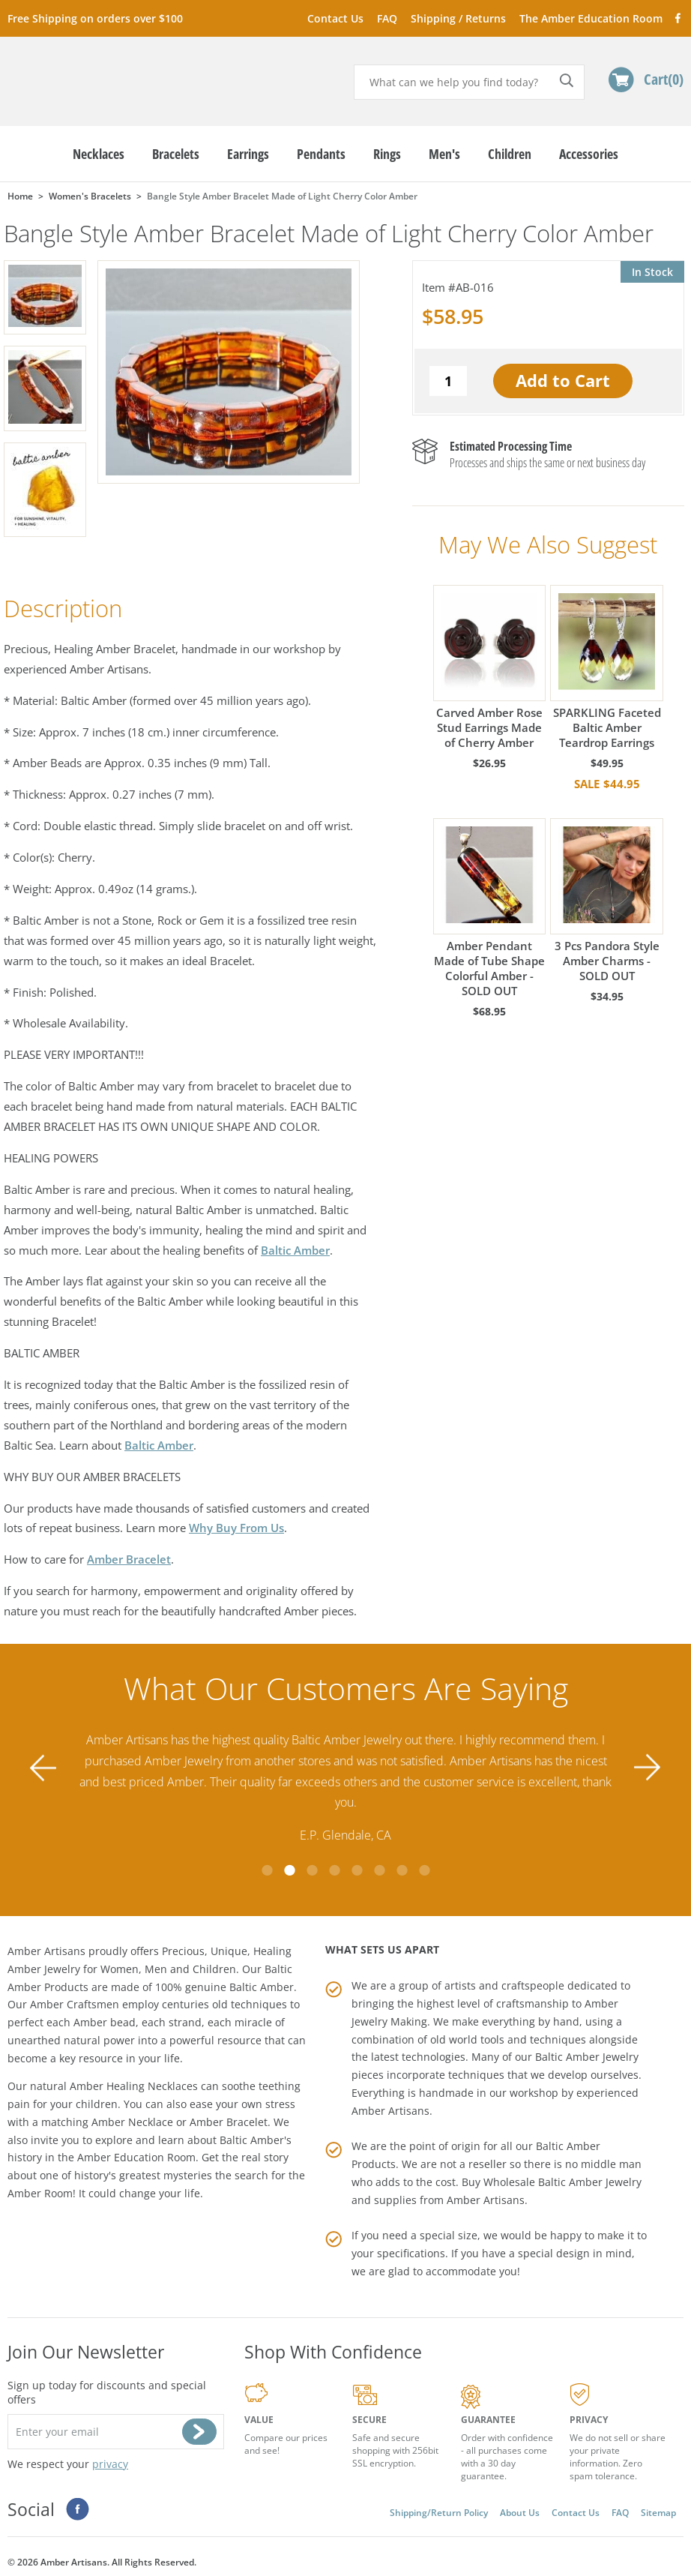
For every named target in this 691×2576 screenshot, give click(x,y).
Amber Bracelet (129, 1559)
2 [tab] (289, 1862)
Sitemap (658, 2505)
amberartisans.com (123, 74)
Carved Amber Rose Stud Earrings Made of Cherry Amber (489, 667)
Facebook (677, 17)
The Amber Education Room (591, 18)
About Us (520, 2505)
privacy (110, 2456)
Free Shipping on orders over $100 (95, 18)
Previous (43, 1765)
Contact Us (335, 18)
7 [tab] (401, 1862)
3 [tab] (311, 1862)
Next (647, 1765)
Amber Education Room (136, 2150)
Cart (664, 78)
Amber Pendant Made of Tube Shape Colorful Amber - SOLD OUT (489, 907)
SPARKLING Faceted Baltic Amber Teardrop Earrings (606, 667)
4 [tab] (334, 1862)
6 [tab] (379, 1862)
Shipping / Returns (458, 18)
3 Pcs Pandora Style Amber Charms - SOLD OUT (606, 900)
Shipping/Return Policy (439, 2505)
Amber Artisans (486, 2192)
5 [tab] (356, 1862)
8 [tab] (424, 1862)
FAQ (387, 18)
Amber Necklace (132, 2114)
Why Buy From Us (236, 1527)
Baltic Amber (295, 1250)
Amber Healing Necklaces (134, 2078)
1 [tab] (266, 1862)
